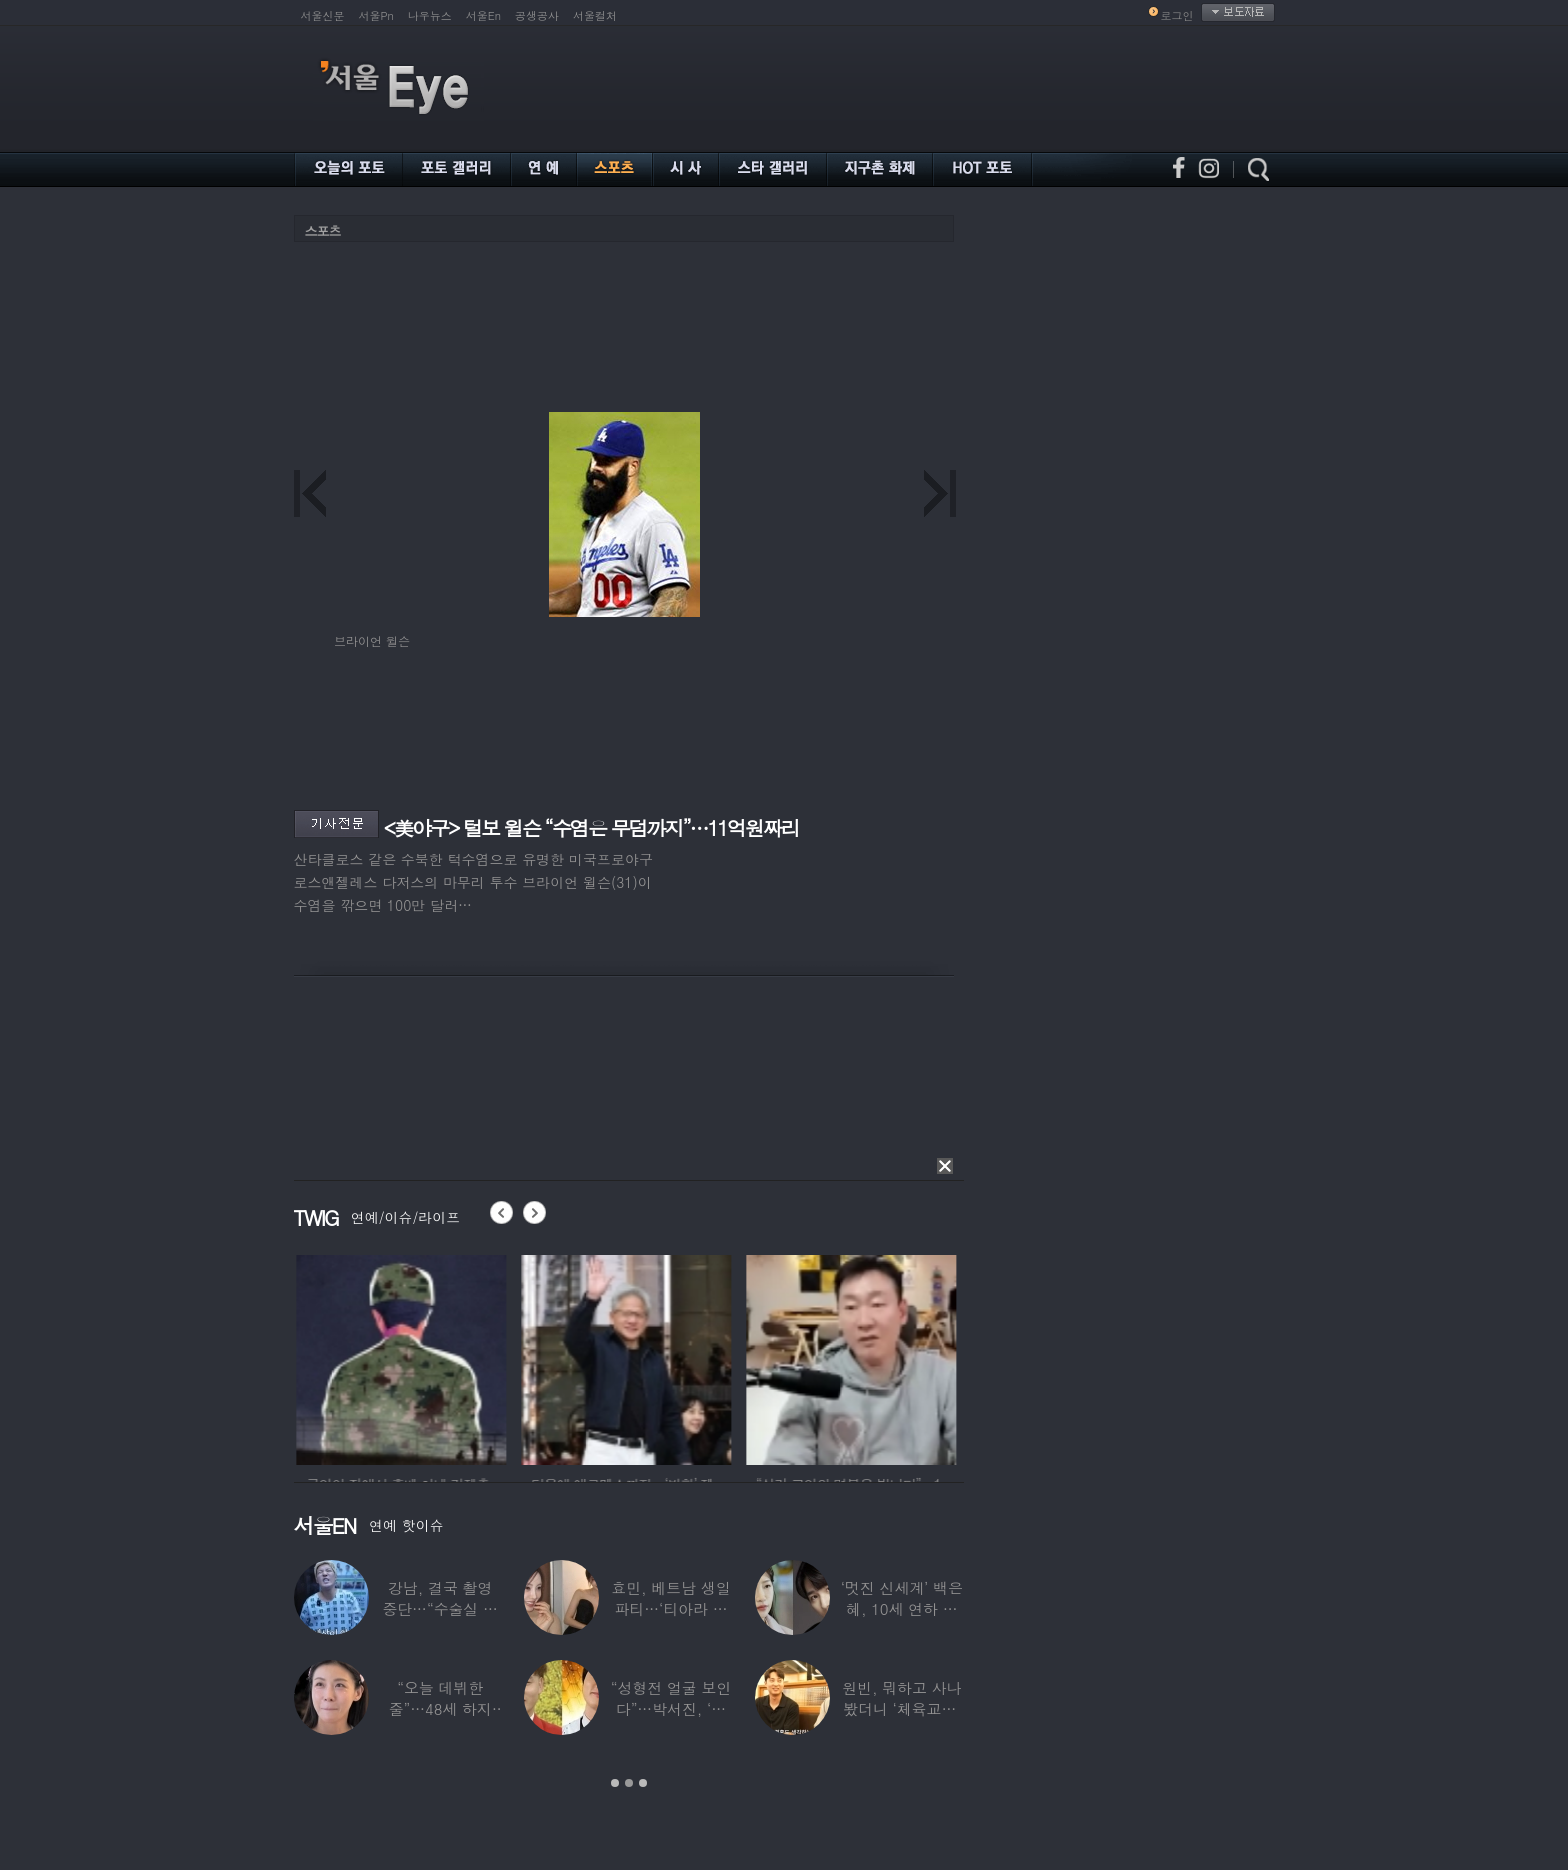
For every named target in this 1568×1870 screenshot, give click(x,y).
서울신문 (323, 15)
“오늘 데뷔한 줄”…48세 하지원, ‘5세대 (440, 1708)
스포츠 (323, 230)
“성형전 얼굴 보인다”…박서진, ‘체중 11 (671, 1708)
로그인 (1177, 15)
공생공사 (537, 15)
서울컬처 (595, 15)
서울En (483, 15)
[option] (436, 1357)
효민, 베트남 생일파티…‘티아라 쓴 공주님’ (670, 1608)
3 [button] (643, 1783)
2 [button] (629, 1783)
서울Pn (376, 15)
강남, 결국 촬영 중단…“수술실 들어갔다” (440, 1608)
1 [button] (615, 1783)
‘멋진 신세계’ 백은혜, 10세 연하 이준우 (902, 1608)
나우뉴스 (430, 15)
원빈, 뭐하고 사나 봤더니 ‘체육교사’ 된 (901, 1708)
